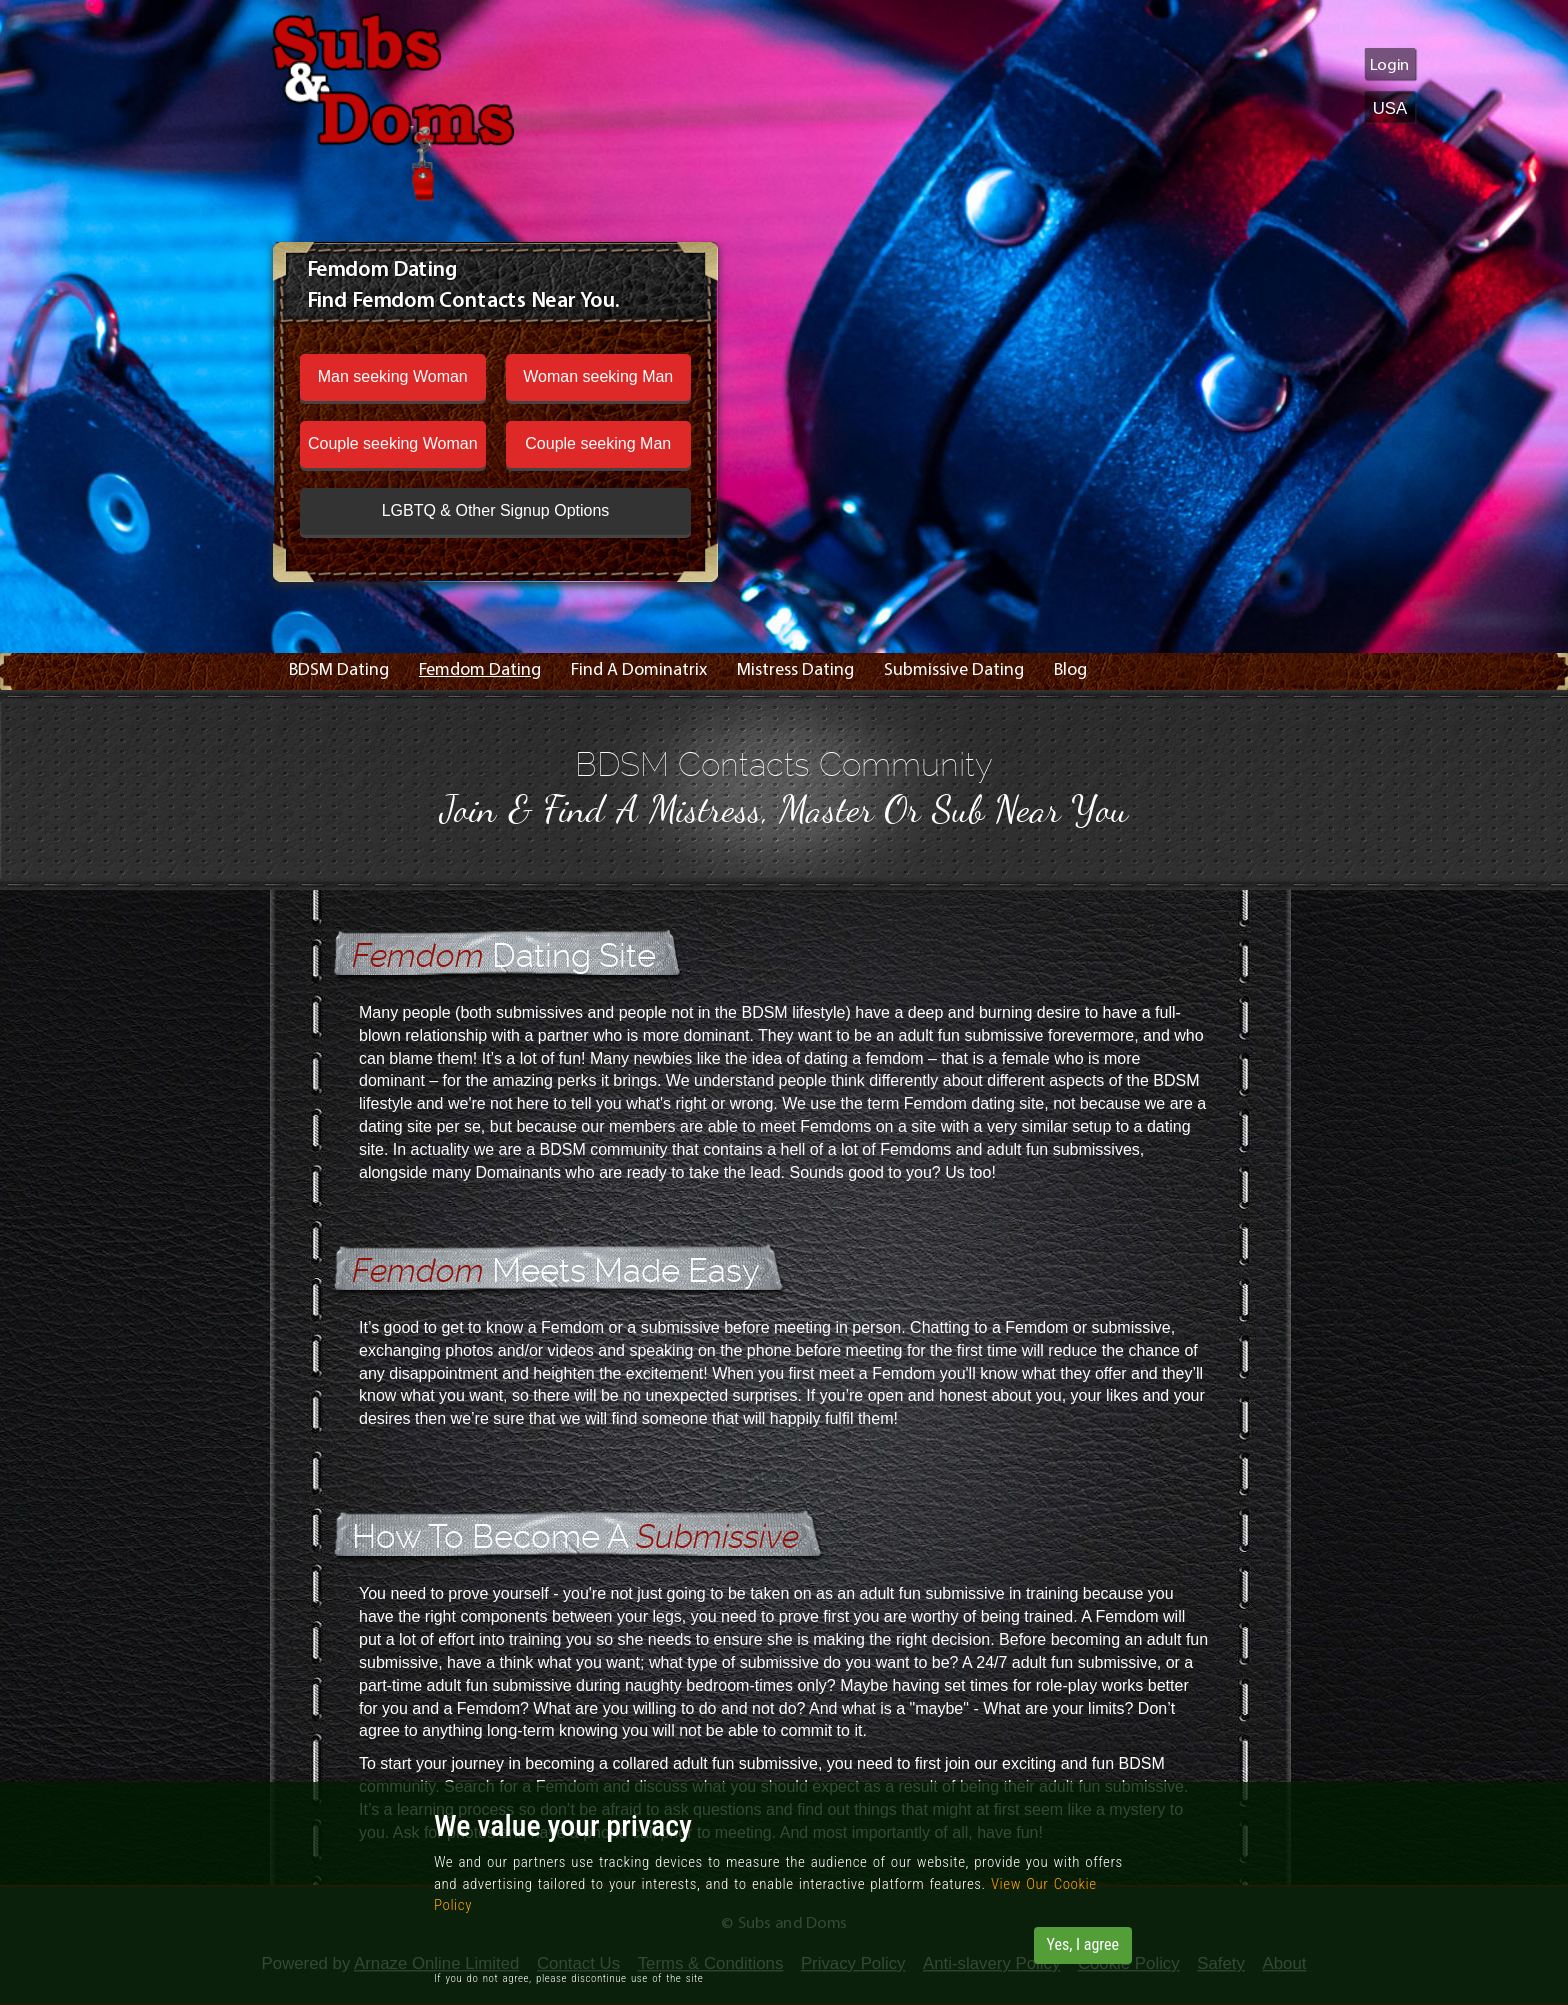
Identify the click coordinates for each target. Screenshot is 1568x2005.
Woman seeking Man (598, 376)
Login (1390, 65)
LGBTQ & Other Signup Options (496, 510)
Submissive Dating (954, 670)
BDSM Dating (339, 670)
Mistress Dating (795, 670)
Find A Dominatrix (639, 670)
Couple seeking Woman (393, 443)
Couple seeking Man (598, 443)
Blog (1070, 670)
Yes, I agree (1083, 1944)
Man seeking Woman (393, 376)
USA (1390, 107)
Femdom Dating (480, 670)
